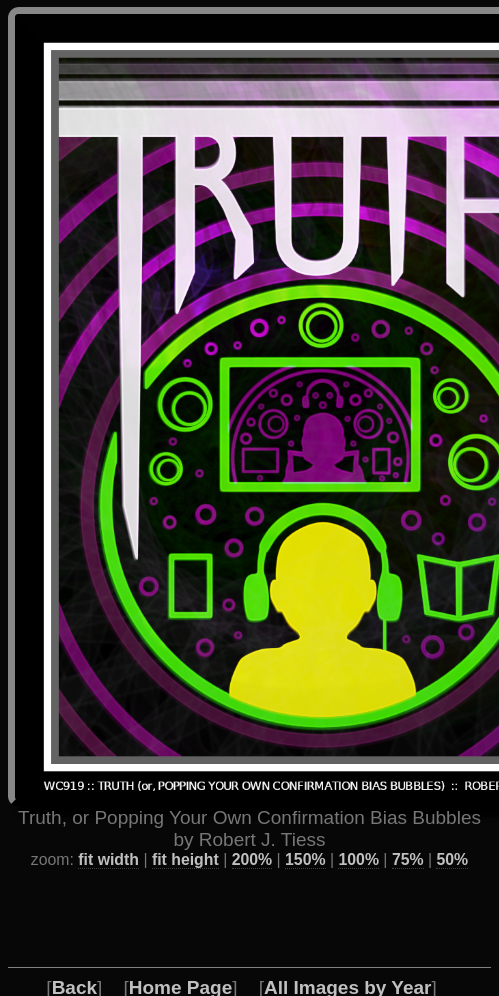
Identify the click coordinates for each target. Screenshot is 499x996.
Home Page (180, 951)
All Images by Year (348, 951)
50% (452, 823)
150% (305, 823)
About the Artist (362, 973)
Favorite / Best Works (162, 973)
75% (408, 823)
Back (74, 951)
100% (358, 823)
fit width (108, 823)
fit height (185, 823)
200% (252, 823)
